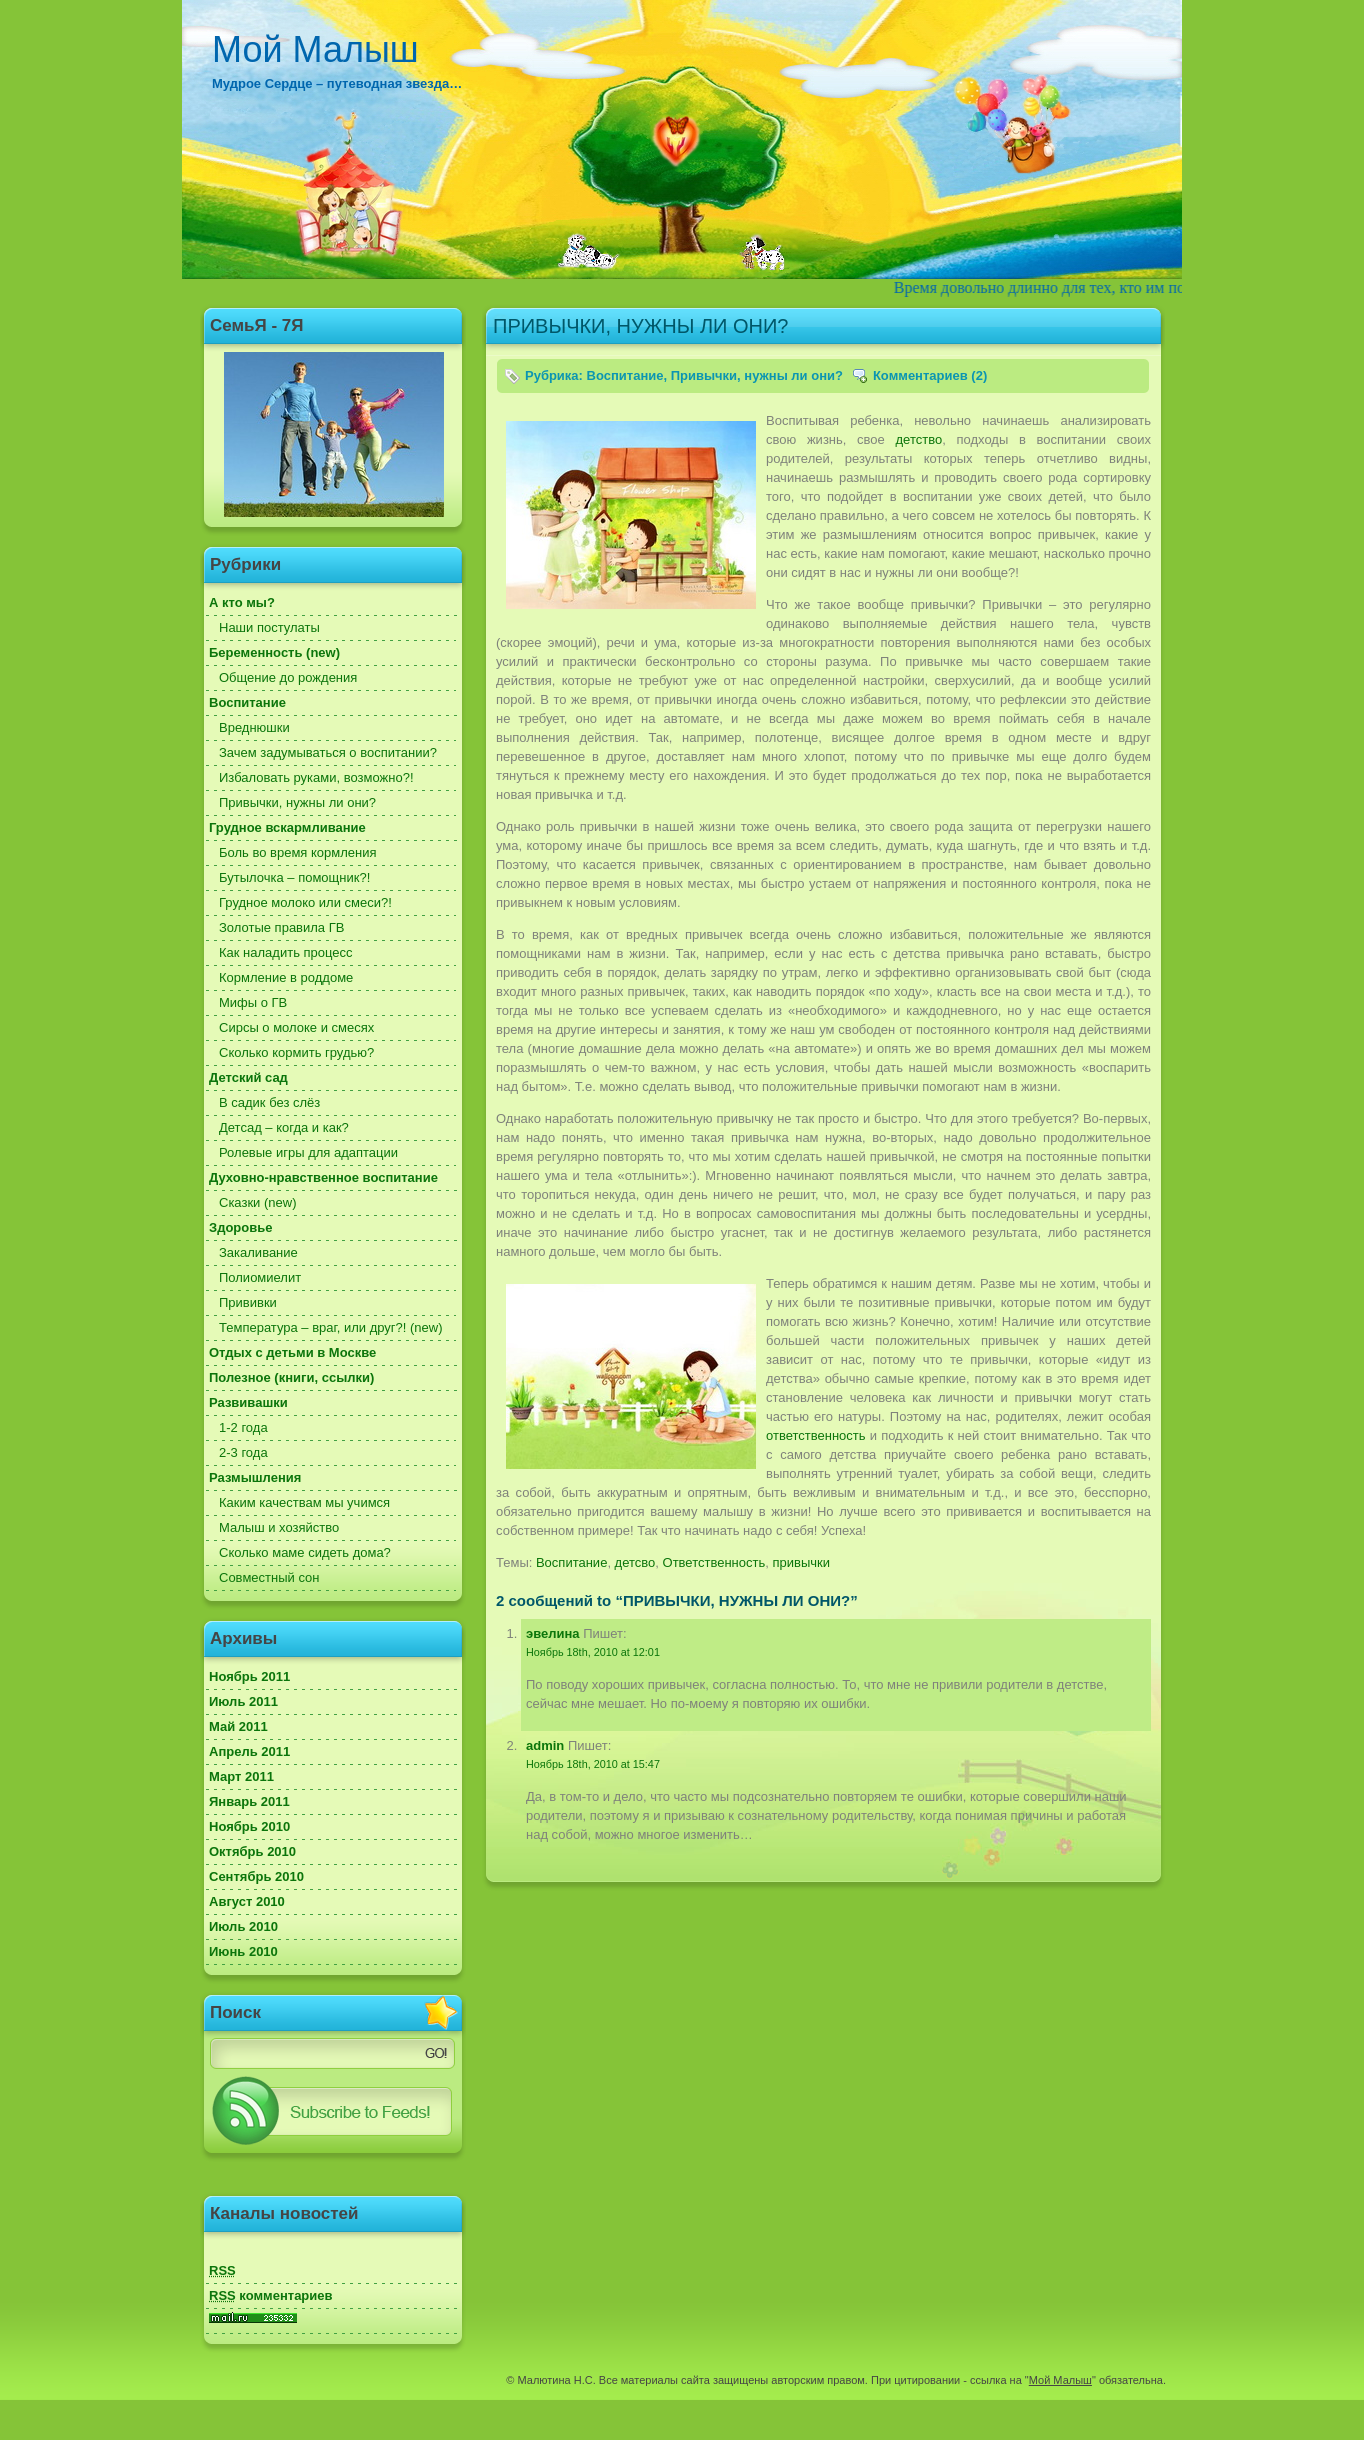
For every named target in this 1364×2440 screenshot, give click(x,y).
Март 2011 (241, 1776)
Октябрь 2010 (252, 1851)
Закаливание (258, 1252)
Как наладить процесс (286, 952)
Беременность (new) (274, 652)
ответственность (816, 1435)
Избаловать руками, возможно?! (316, 777)
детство (919, 439)
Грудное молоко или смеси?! (305, 902)
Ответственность (714, 1562)
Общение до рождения (288, 677)
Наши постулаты (269, 627)
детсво (635, 1562)
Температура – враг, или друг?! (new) (331, 1327)
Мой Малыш (315, 49)
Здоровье (240, 1227)
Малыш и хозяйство (279, 1527)
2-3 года (243, 1452)
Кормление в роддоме (286, 977)
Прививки (248, 1302)
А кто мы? (242, 602)
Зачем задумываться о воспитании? (328, 752)
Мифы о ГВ (253, 1002)
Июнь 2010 (243, 1951)
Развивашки (248, 1402)
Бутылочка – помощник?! (294, 877)
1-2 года (243, 1427)
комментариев (271, 2295)
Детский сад (248, 1077)
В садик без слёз (269, 1102)
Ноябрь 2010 (249, 1826)
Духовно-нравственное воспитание (323, 1177)
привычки (801, 1562)
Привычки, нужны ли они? (297, 802)
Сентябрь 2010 (256, 1876)
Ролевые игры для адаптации (308, 1152)
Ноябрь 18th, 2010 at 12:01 (593, 1652)
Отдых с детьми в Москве (292, 1352)
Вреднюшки (254, 727)
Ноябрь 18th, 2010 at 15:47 (593, 1764)
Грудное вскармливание (287, 827)
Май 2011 (238, 1726)
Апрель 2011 (249, 1751)
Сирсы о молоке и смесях (296, 1027)
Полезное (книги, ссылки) (291, 1377)
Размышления (255, 1477)
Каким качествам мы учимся (304, 1502)
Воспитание (247, 702)
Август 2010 (247, 1901)
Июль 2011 (243, 1701)
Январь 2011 (249, 1801)
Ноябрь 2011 (249, 1676)
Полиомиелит (260, 1277)
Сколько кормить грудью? (296, 1052)
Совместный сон (269, 1577)
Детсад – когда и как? (284, 1127)
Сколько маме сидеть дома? (305, 1552)
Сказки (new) (257, 1202)
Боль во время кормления (298, 852)
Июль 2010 (243, 1926)
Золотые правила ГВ (281, 927)
